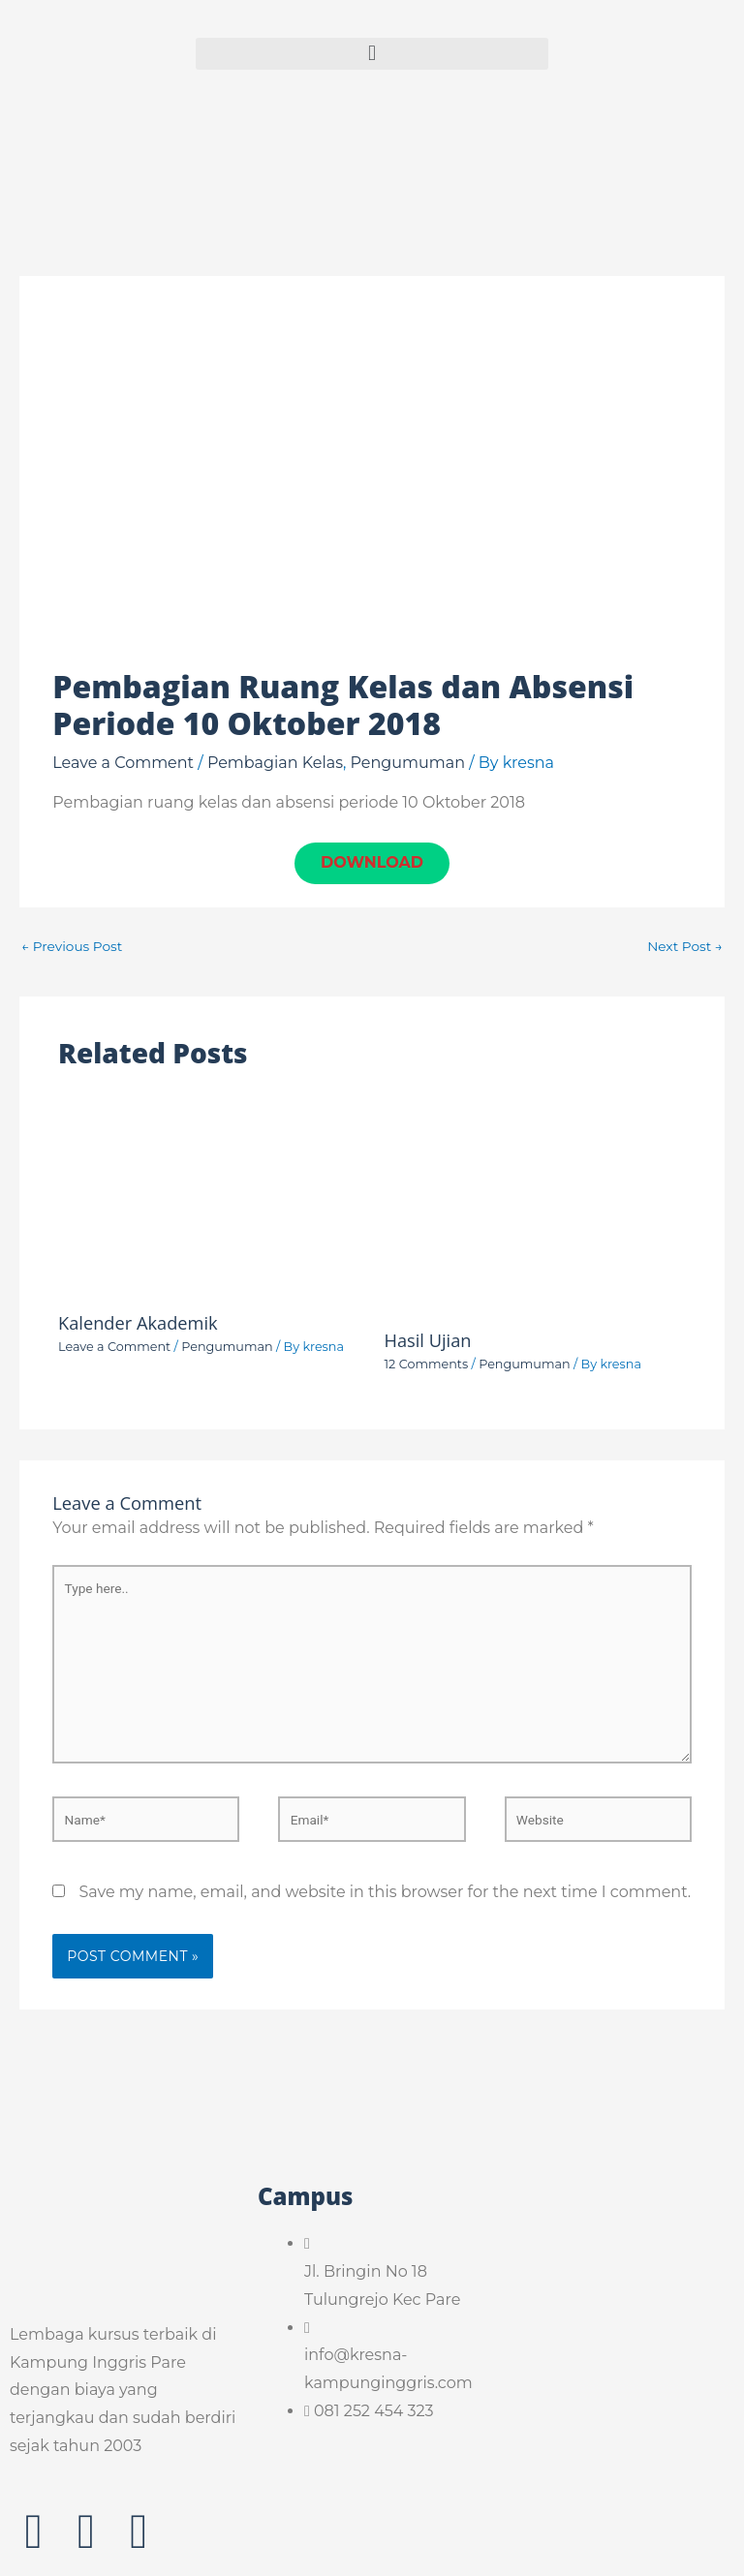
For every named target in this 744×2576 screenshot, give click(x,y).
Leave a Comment (123, 762)
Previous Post (71, 947)
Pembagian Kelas (275, 762)
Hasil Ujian (428, 1341)
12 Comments (427, 1365)
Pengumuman (408, 762)
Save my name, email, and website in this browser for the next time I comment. (384, 1893)
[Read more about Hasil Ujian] (536, 1202)
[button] (372, 54)
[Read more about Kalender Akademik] (209, 1193)
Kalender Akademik (138, 1323)
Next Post (685, 947)
